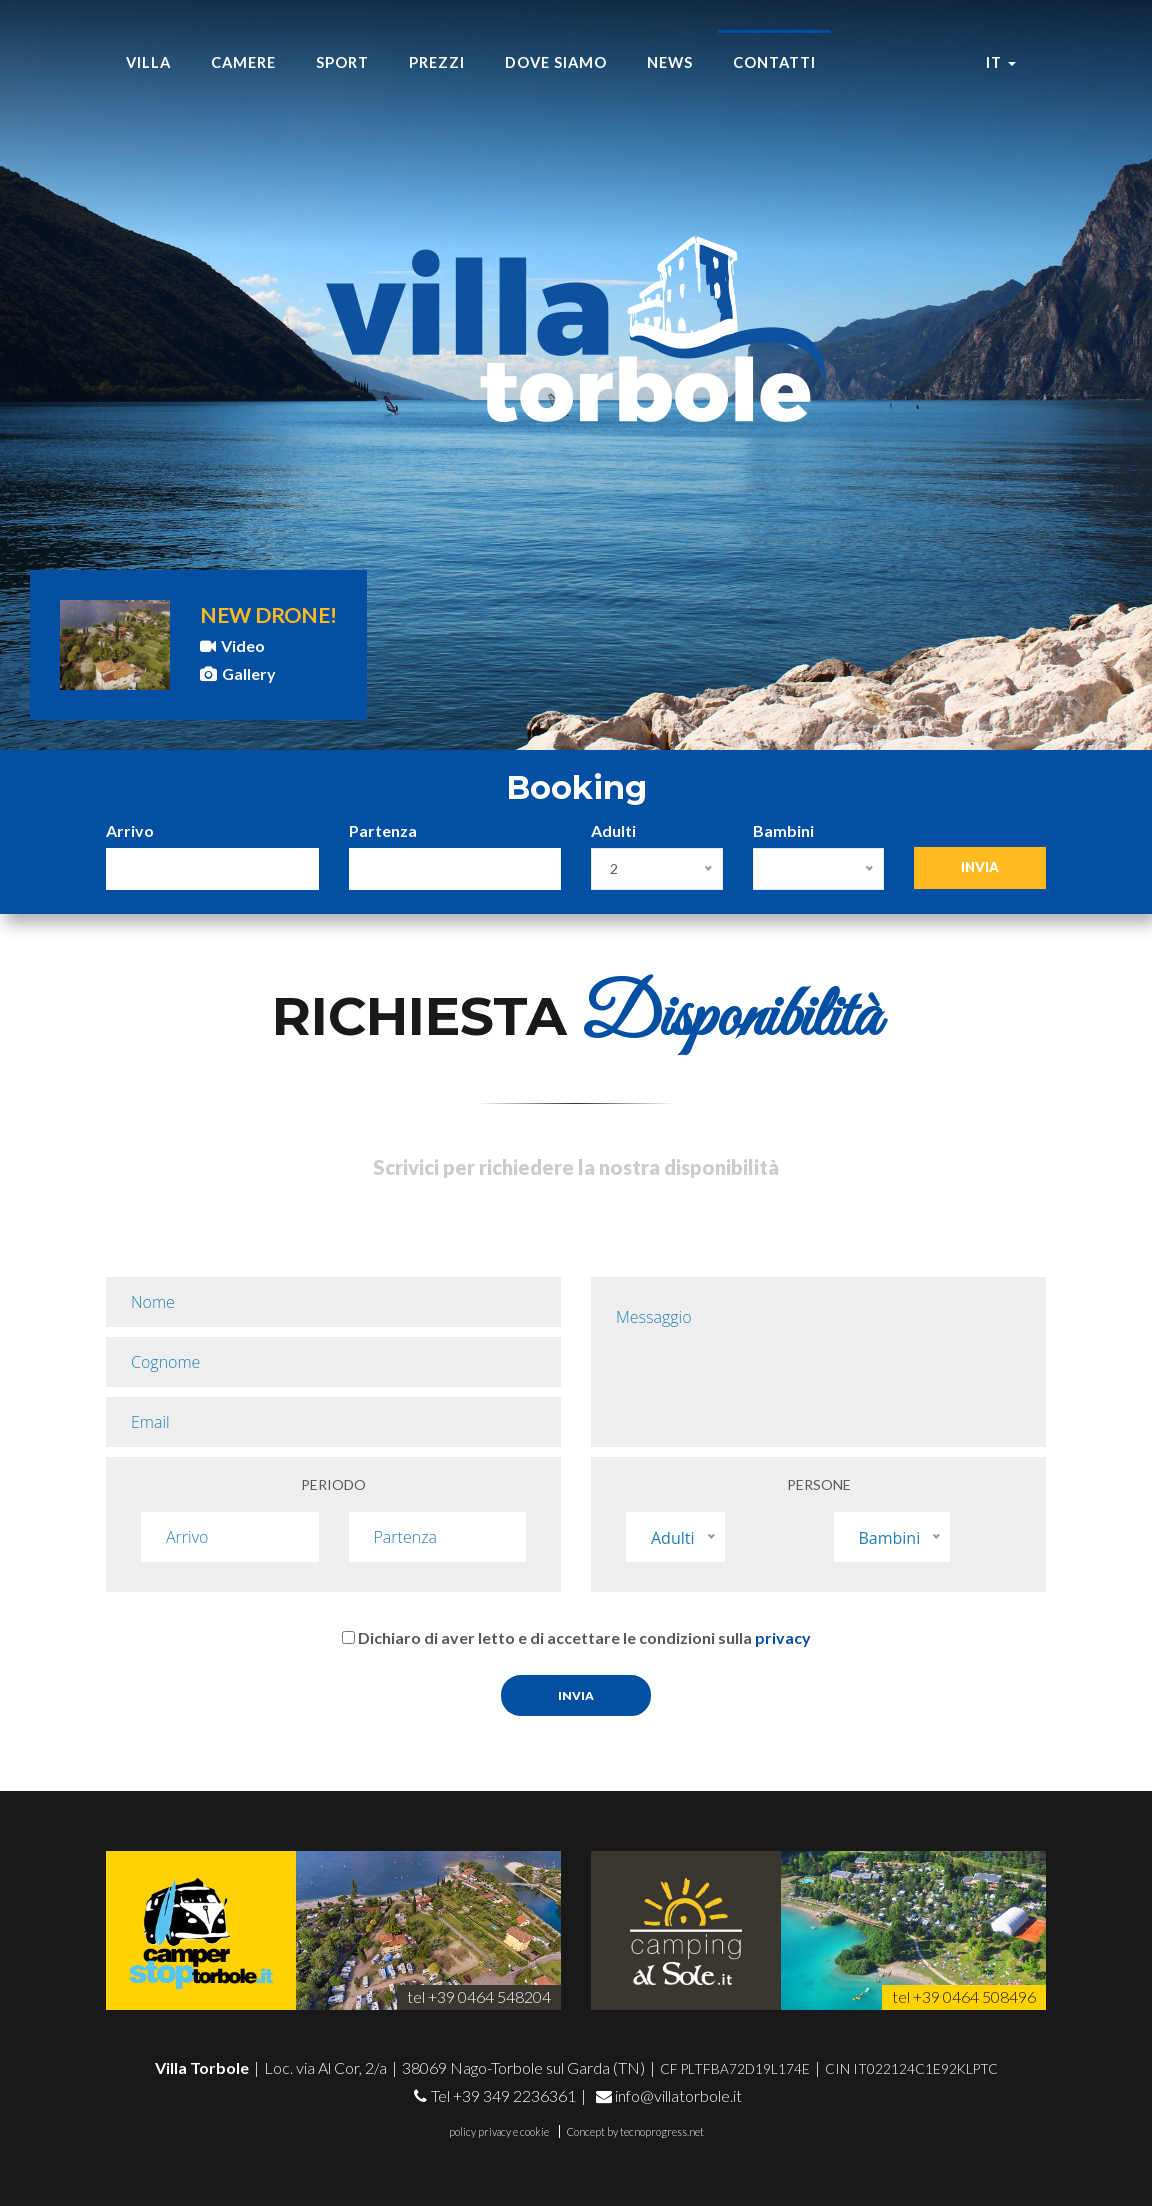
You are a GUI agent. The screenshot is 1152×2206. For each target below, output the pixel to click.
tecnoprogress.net (662, 2131)
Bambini (783, 830)
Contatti (774, 62)
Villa (148, 62)
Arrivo (130, 830)
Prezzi (437, 62)
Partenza (383, 830)
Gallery (238, 673)
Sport (342, 62)
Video (232, 645)
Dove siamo (556, 62)
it (1001, 62)
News (670, 62)
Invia (980, 867)
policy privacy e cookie (499, 2131)
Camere (243, 62)
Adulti (613, 830)
